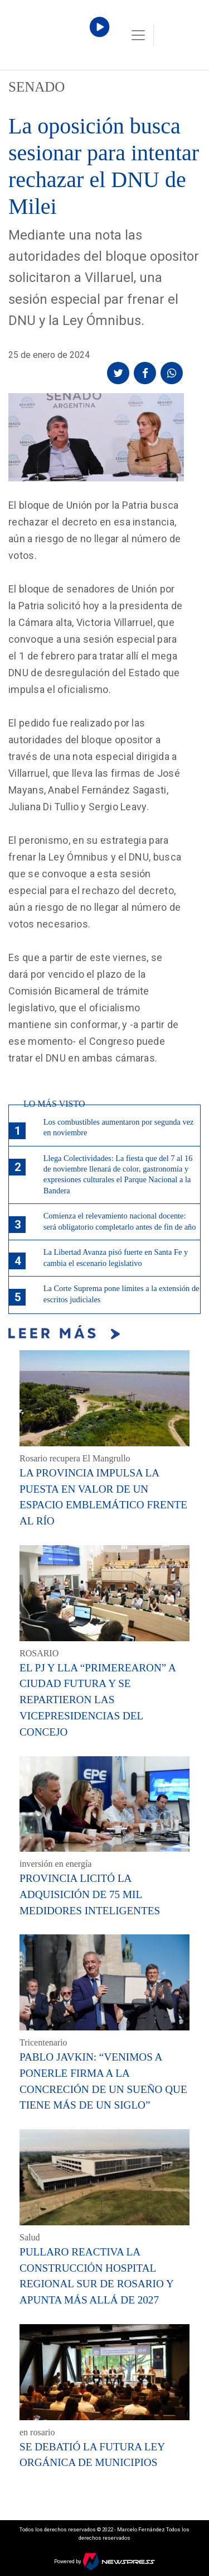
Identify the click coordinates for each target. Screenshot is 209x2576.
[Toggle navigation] (138, 35)
